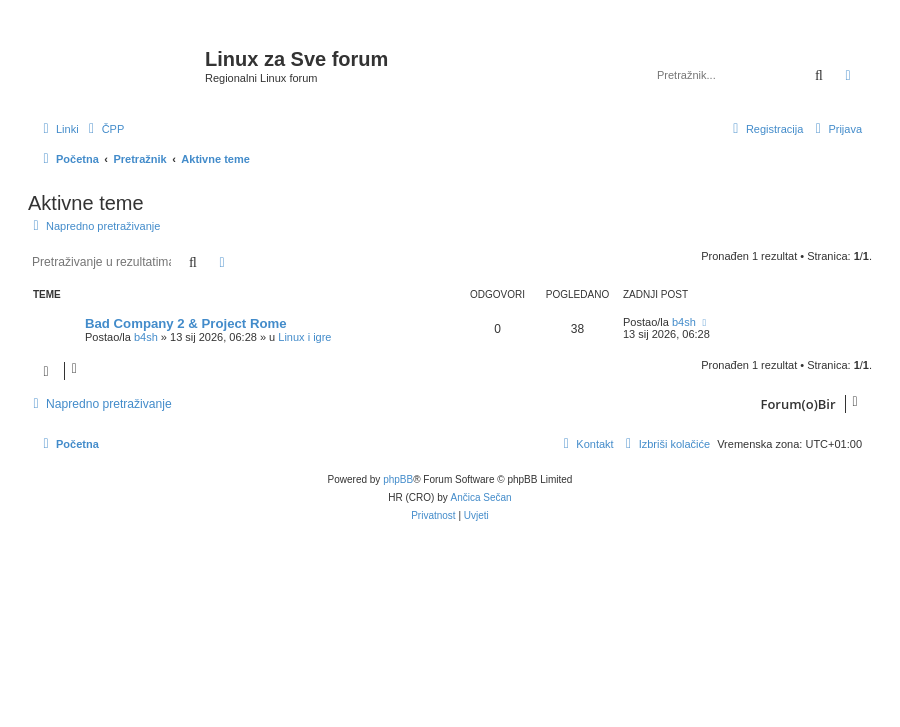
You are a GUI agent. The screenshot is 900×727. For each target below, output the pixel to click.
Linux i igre (304, 337)
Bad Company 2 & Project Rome (186, 323)
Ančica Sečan (481, 497)
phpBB (398, 479)
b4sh (146, 337)
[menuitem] (104, 129)
